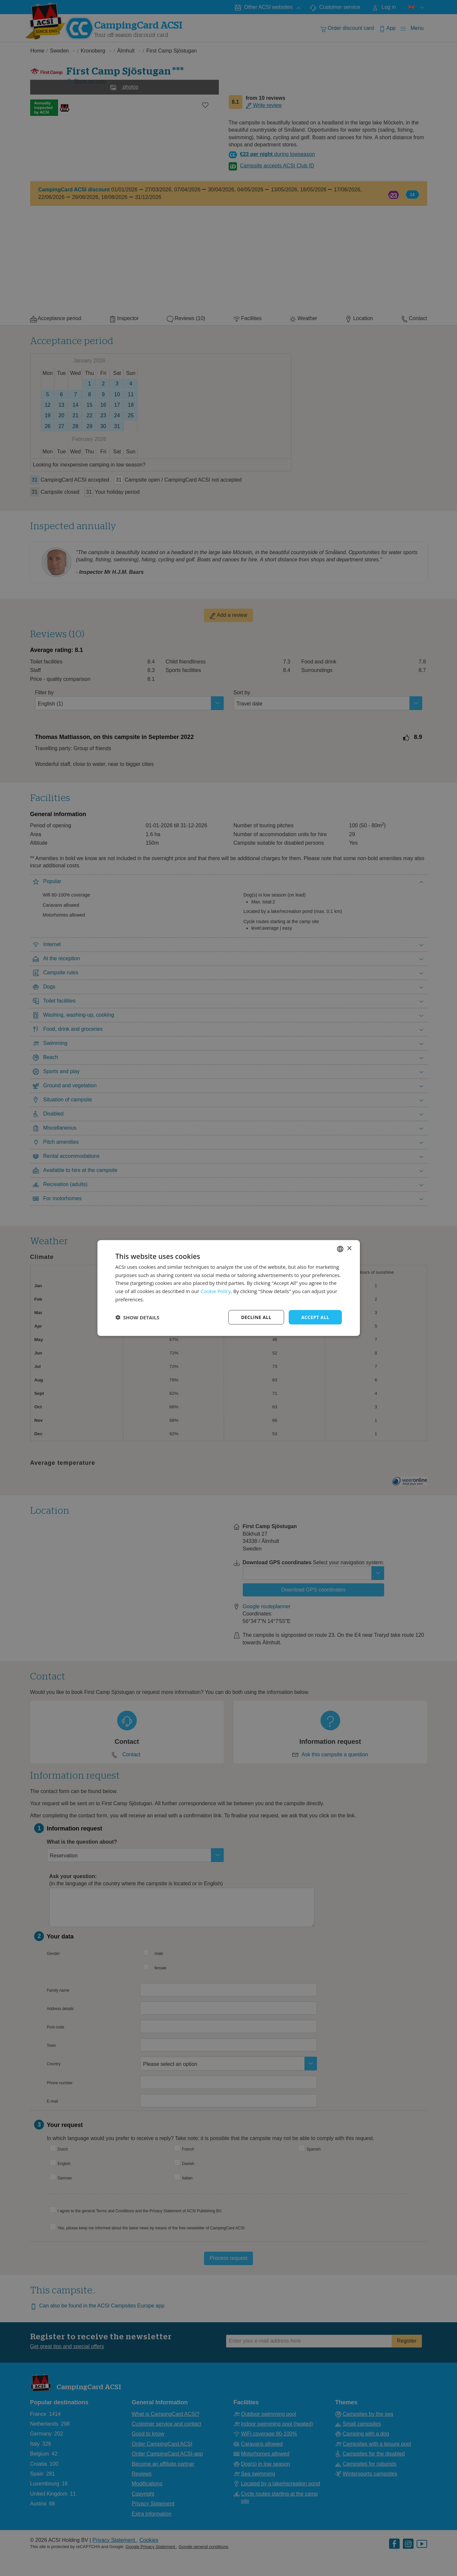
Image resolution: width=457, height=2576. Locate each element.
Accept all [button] (315, 1317)
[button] (137, 1317)
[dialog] (228, 1288)
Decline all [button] (256, 1317)
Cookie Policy (215, 1291)
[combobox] (340, 1248)
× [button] (349, 1248)
